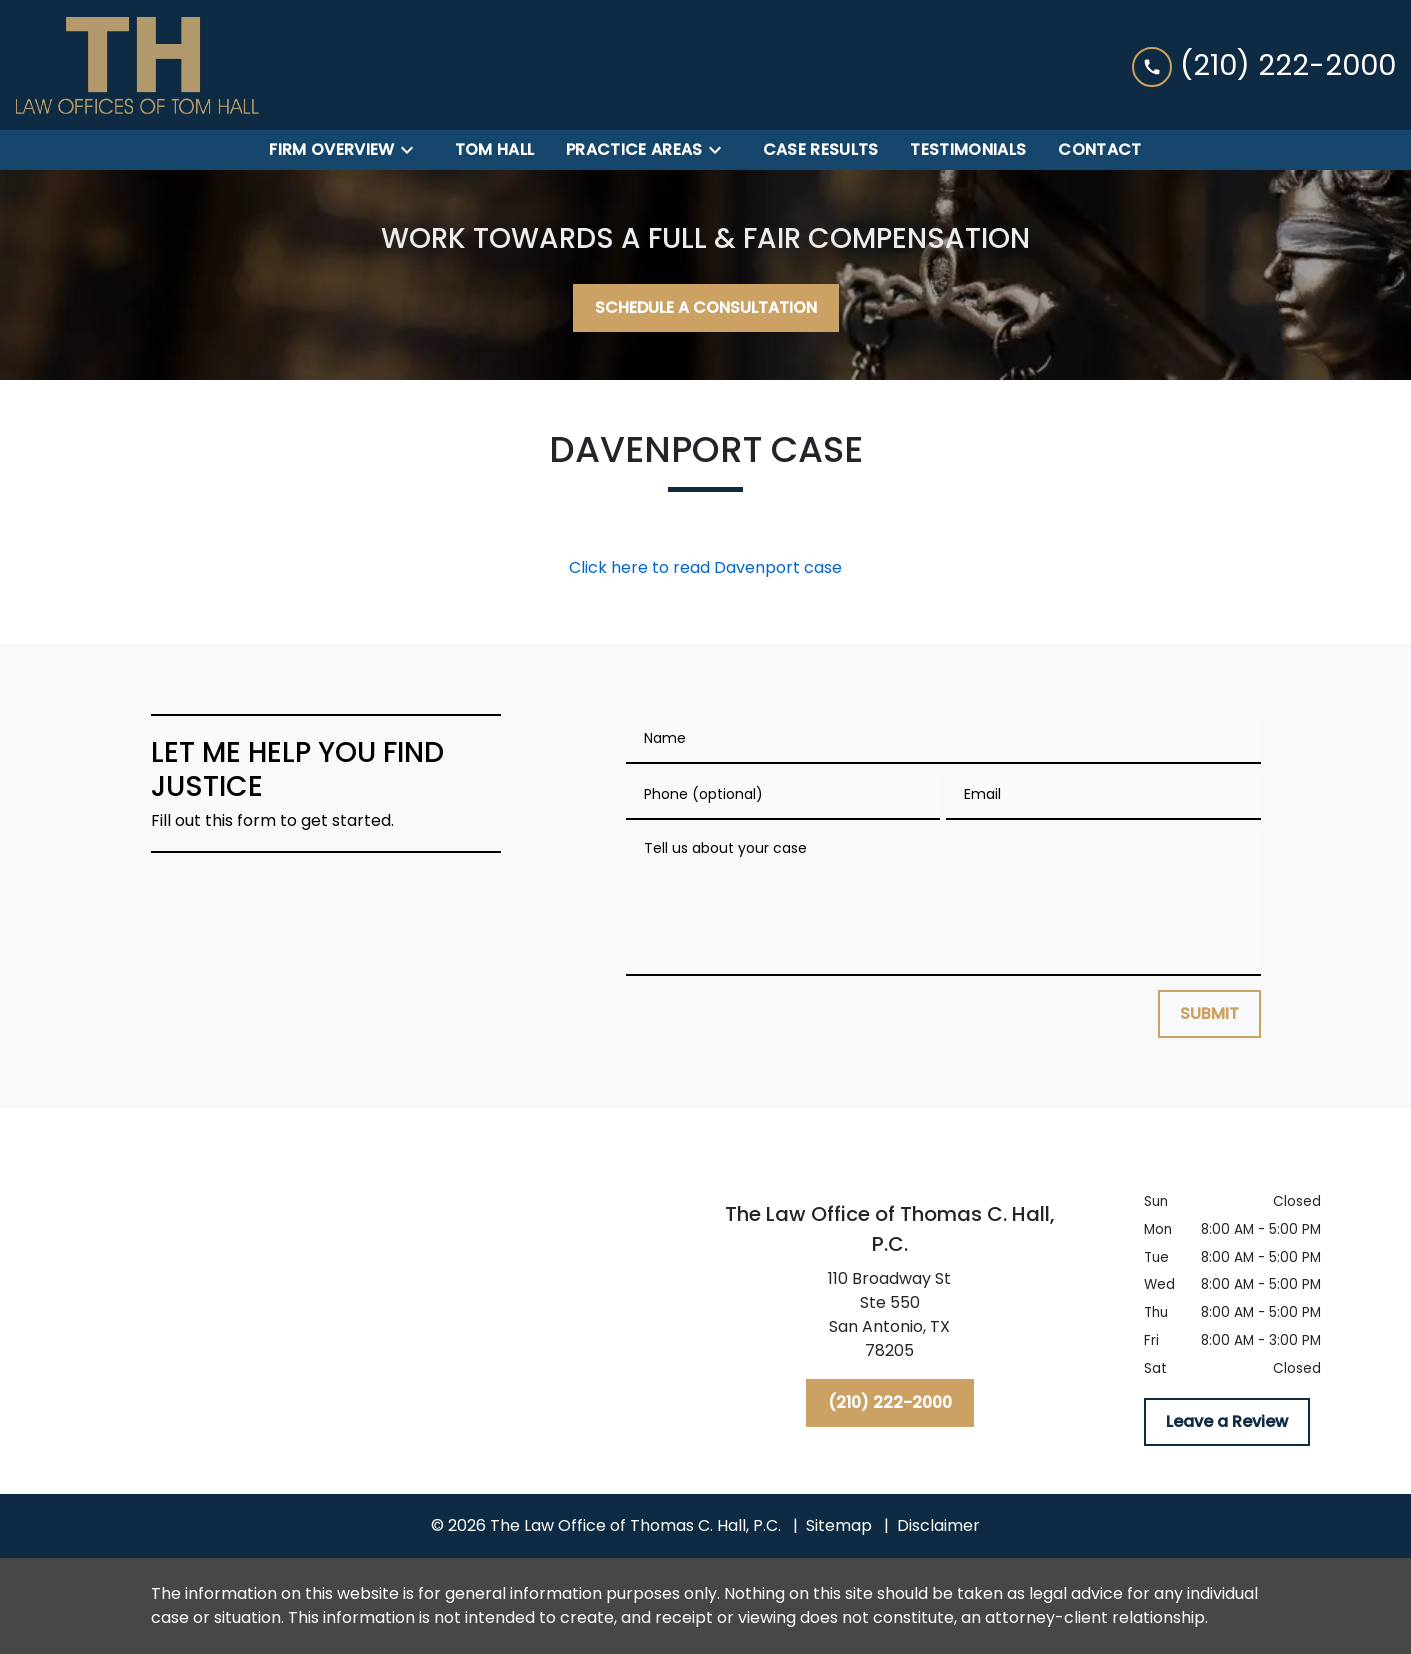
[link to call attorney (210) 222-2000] (1264, 64)
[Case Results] (821, 150)
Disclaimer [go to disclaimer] (938, 1525)
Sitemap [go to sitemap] (839, 1525)
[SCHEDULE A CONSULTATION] (706, 308)
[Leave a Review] (1227, 1422)
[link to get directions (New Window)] (890, 1319)
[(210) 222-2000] (890, 1403)
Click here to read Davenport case (705, 567)
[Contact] (1099, 150)
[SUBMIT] (1209, 1014)
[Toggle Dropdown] (413, 150)
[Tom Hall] (495, 150)
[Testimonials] (968, 150)
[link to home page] (137, 65)
